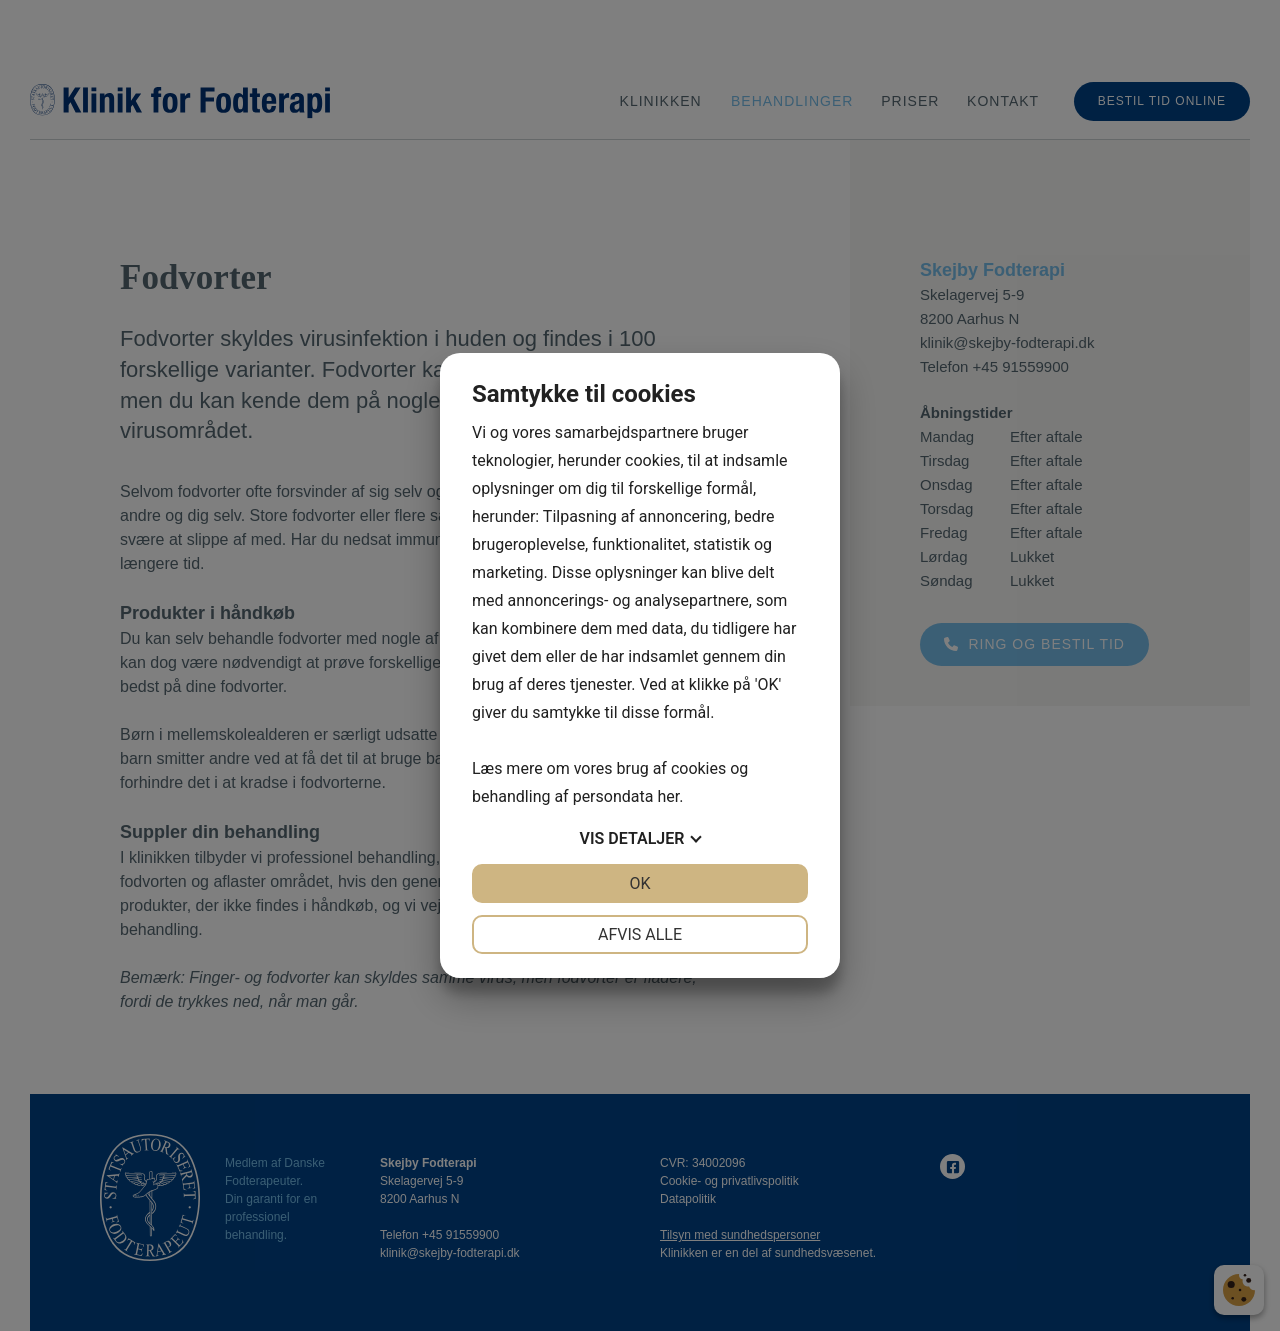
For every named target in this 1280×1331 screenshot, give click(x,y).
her (668, 796)
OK (639, 883)
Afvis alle (640, 934)
